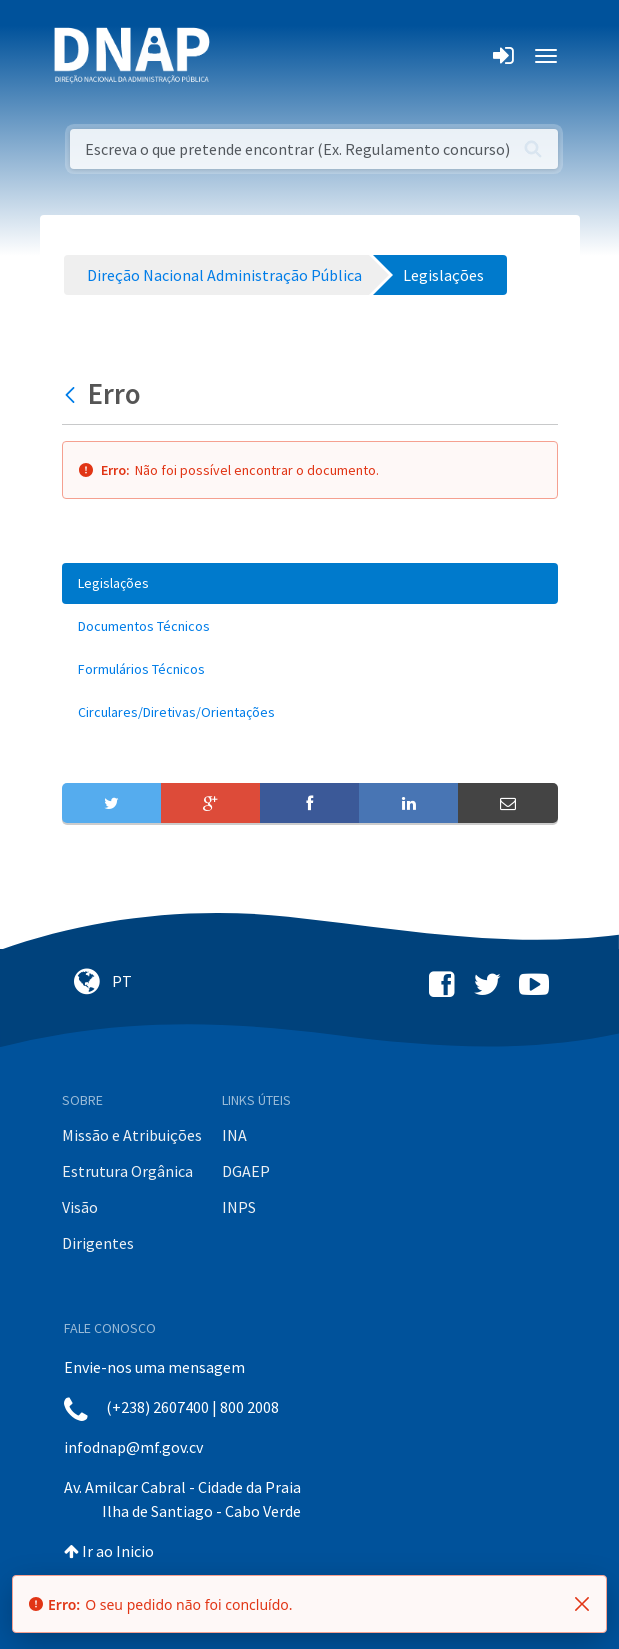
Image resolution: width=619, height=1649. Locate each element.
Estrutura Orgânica (127, 1171)
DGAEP (246, 1171)
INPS (239, 1207)
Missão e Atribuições (132, 1135)
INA (234, 1135)
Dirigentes (98, 1243)
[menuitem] (310, 583)
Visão (80, 1207)
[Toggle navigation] (238, 56)
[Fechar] (582, 1604)
